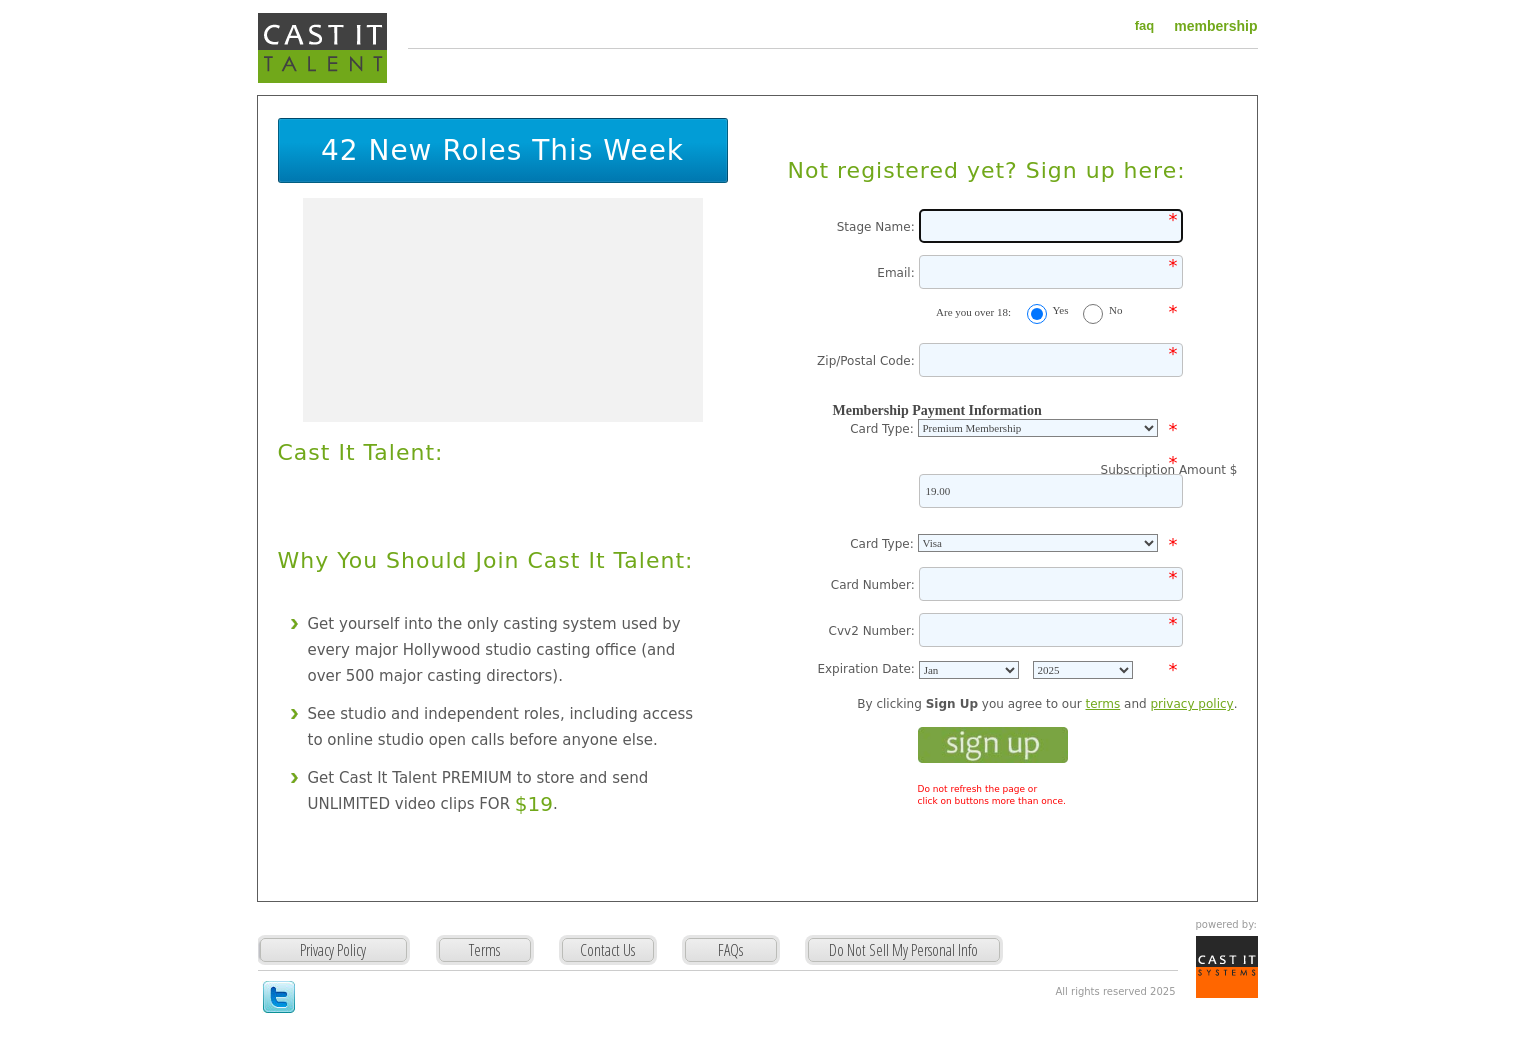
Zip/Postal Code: (867, 361)
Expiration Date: (867, 669)
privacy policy (1191, 704)
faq (1145, 25)
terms (1103, 704)
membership (1215, 26)
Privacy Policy (358, 963)
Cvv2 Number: (874, 631)
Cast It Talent (322, 48)
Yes (1061, 310)
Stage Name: (878, 227)
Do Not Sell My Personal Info (903, 950)
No (1115, 310)
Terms (484, 950)
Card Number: (875, 585)
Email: (897, 273)
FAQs (730, 950)
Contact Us (607, 950)
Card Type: (883, 429)
